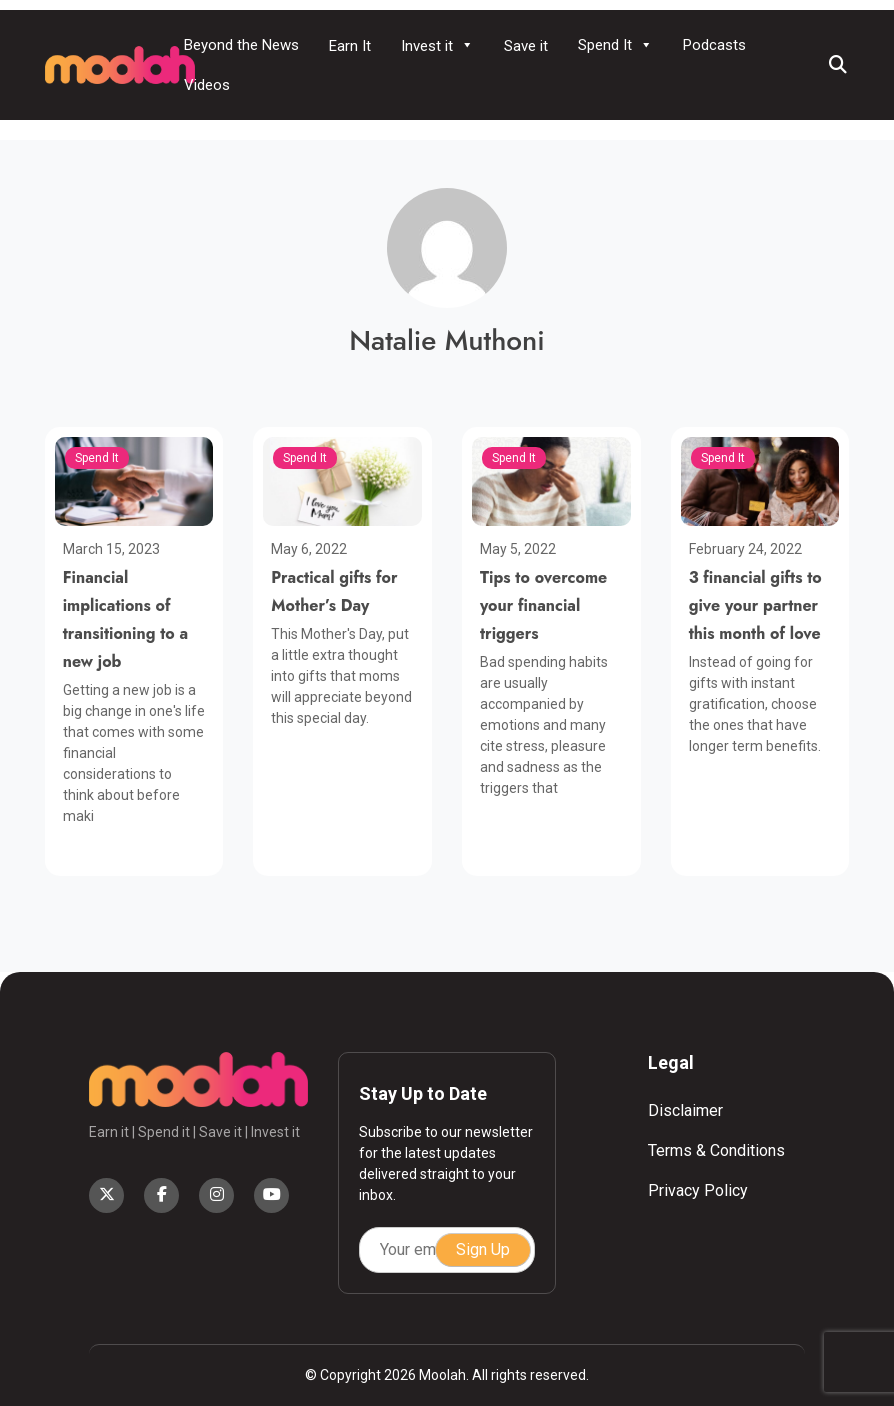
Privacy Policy (698, 1190)
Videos (207, 85)
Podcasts (714, 45)
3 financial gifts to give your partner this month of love (755, 605)
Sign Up (483, 1249)
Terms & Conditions (716, 1150)
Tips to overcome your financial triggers (543, 605)
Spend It (615, 45)
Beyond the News (241, 45)
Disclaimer (685, 1110)
